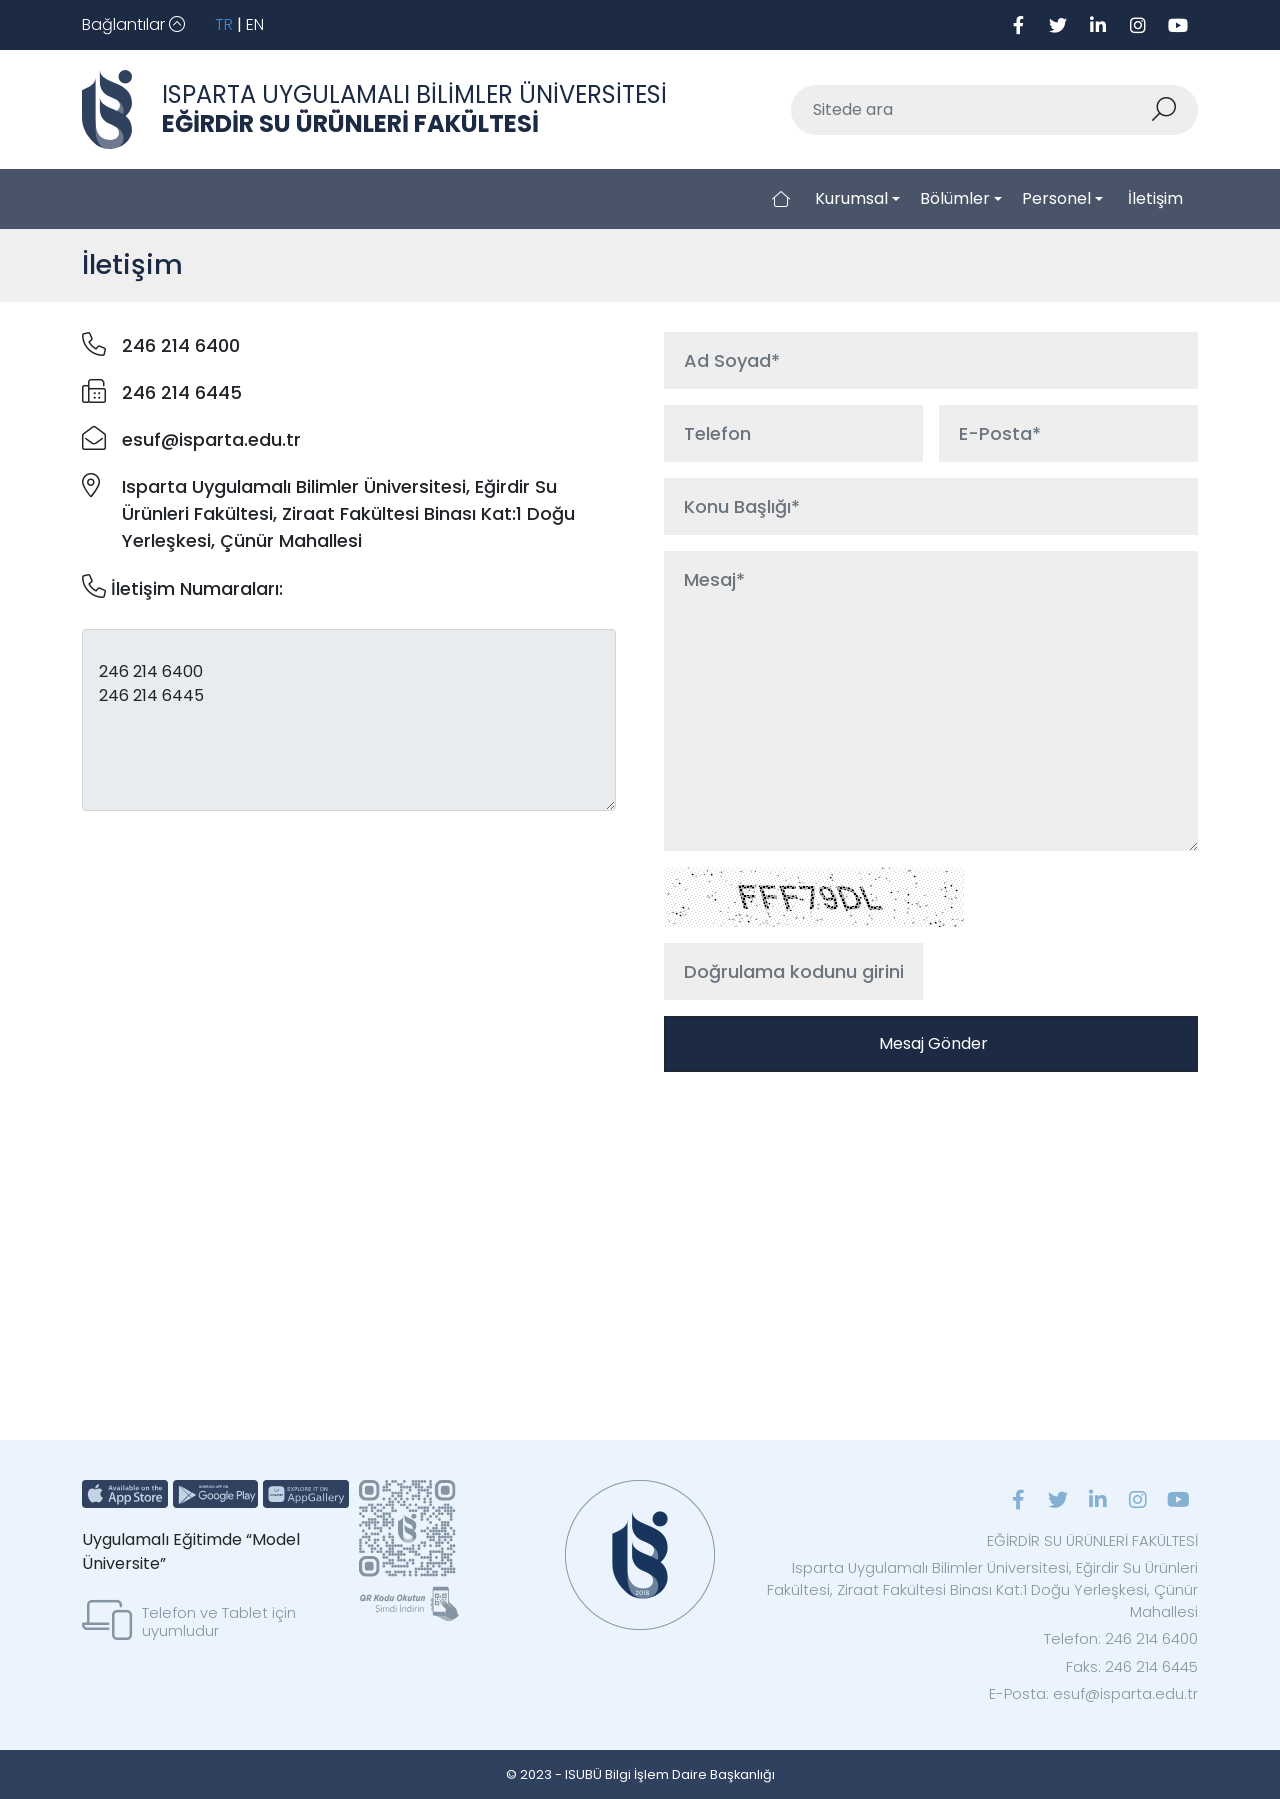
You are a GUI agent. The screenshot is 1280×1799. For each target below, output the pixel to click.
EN (255, 24)
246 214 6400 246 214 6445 (349, 720)
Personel (1056, 198)
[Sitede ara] (971, 110)
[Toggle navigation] (133, 25)
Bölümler (955, 198)
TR (224, 24)
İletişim (1155, 198)
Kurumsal (851, 198)
